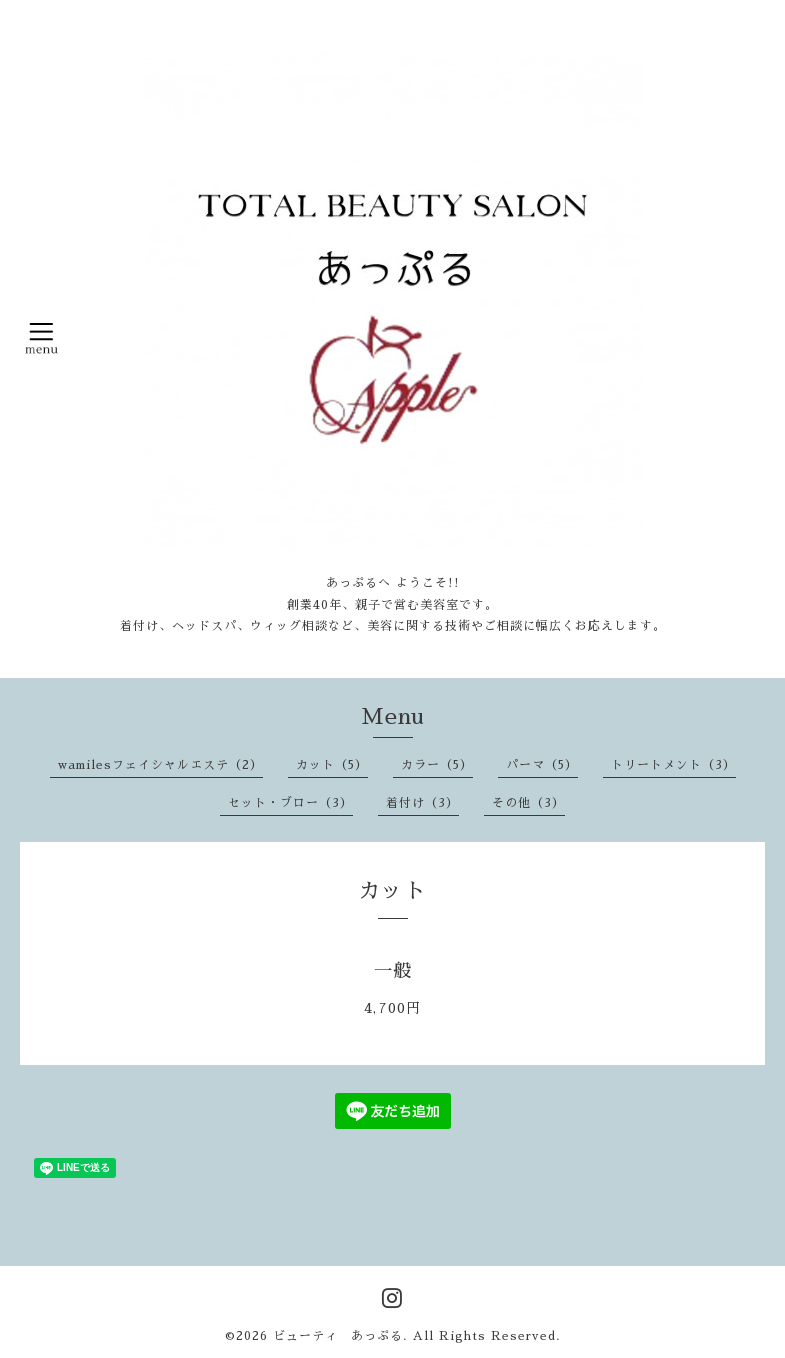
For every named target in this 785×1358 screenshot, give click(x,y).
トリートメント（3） (673, 765)
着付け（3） (422, 803)
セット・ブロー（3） (290, 803)
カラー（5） (437, 765)
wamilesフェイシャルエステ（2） (160, 765)
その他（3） (528, 803)
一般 (393, 971)
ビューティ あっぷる (338, 1336)
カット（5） (332, 765)
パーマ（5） (542, 765)
